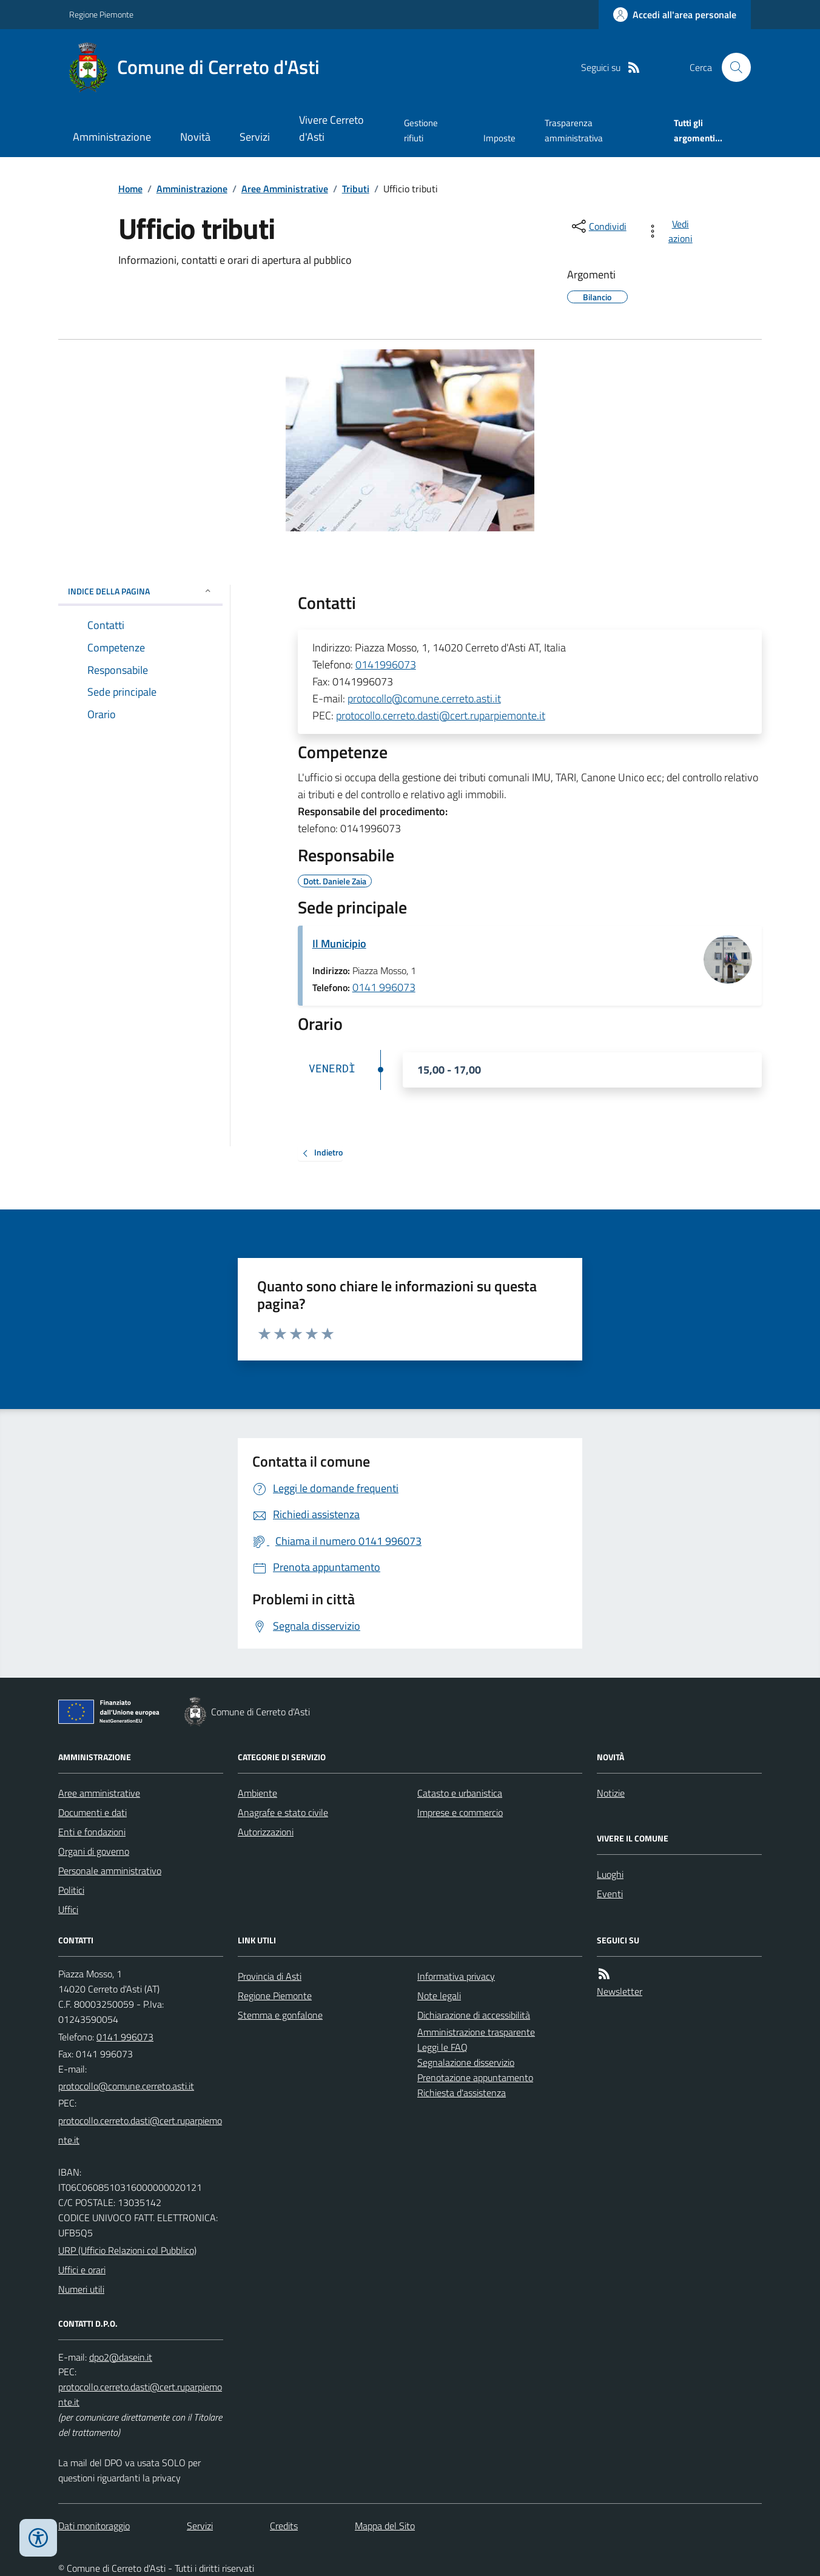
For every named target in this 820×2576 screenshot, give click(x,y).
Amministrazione (112, 137)
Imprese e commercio (460, 1812)
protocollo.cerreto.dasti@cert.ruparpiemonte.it (440, 715)
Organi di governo (93, 1851)
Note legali (439, 1995)
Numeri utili (81, 2289)
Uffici (68, 1909)
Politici (71, 1890)
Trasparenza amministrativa (574, 130)
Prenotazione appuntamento (475, 2077)
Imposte (499, 138)
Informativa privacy (456, 1976)
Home (130, 188)
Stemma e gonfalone (280, 2015)
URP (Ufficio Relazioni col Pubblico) (127, 2250)
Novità (195, 137)
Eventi (610, 1893)
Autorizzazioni (266, 1831)
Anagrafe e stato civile (283, 1812)
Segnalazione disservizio (465, 2062)
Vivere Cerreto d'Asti (331, 128)
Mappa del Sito (385, 2525)
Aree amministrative (99, 1793)
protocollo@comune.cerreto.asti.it (424, 698)
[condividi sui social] (598, 226)
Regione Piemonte (101, 14)
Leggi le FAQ (442, 2047)
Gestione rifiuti (421, 130)
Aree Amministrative (284, 188)
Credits (284, 2525)
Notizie (611, 1793)
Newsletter (619, 1991)
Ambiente (257, 1793)
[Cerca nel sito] (731, 67)
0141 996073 (383, 987)
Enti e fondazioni (92, 1831)
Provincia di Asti (269, 1976)
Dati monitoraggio (94, 2525)
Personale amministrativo (109, 1870)
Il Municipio (339, 943)
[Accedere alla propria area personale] (675, 14)
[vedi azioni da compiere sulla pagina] (672, 231)
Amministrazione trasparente (476, 2032)
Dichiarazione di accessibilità (473, 2015)
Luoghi (610, 1874)
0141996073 (385, 664)
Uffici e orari (82, 2269)
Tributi (355, 188)
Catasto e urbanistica (459, 1793)
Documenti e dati (92, 1812)
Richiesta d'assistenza (461, 2092)
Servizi (255, 137)
